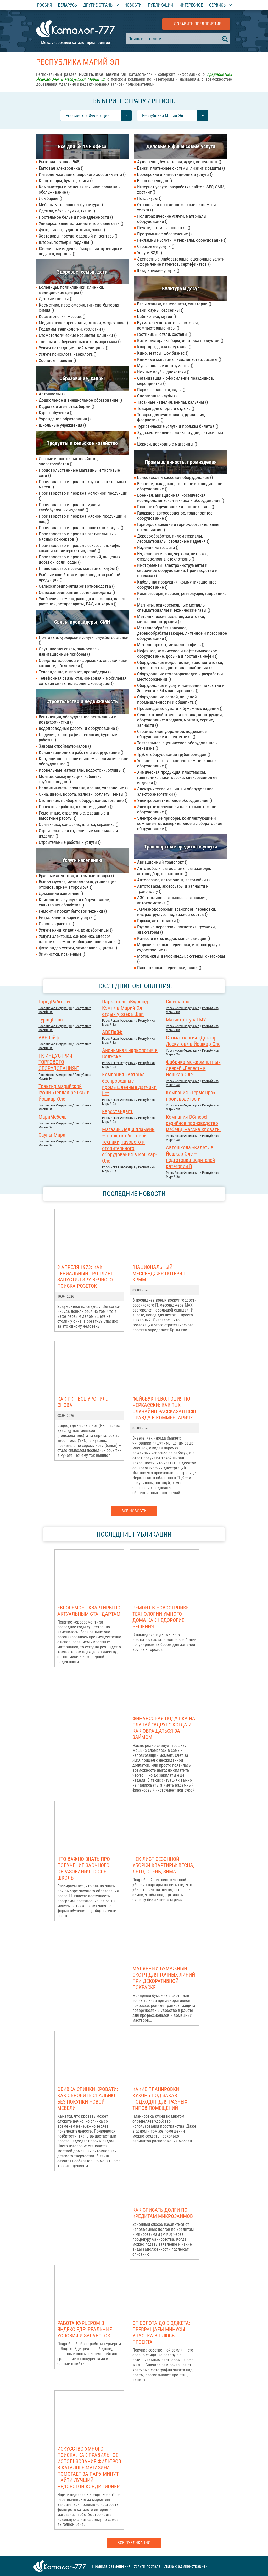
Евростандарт (117, 1111)
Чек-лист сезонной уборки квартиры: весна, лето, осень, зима (163, 1865)
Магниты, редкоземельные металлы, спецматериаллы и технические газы (173, 607)
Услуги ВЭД (149, 252)
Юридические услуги (158, 270)
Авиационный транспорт (162, 862)
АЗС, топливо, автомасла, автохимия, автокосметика (172, 900)
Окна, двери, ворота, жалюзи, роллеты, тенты (83, 794)
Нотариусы (149, 198)
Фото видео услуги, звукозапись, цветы (78, 947)
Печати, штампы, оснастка (163, 227)
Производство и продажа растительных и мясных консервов (78, 536)
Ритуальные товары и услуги (67, 917)
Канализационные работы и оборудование (81, 752)
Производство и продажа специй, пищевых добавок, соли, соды (79, 559)
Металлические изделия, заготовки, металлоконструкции (171, 619)
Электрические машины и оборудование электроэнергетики (175, 791)
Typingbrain (50, 1019)
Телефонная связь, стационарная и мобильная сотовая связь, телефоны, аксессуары (82, 680)
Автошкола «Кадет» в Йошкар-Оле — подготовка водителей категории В (190, 1156)
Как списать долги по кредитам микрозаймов (162, 2213)
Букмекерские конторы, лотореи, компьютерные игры (168, 325)
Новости (133, 5)
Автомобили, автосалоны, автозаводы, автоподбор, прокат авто (174, 871)
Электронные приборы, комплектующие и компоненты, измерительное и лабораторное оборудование (179, 823)
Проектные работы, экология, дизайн (76, 806)
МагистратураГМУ (186, 1019)
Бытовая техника (59, 161)
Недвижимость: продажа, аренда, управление (83, 787)
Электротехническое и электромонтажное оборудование (176, 809)
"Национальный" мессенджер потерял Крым (158, 1273)
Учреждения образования (65, 418)
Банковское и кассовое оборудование (175, 477)
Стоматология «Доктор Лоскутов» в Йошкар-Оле (193, 1041)
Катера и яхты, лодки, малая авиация (173, 938)
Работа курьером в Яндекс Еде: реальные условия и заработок (84, 2329)
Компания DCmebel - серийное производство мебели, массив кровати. (193, 1123)
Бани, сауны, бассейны (160, 310)
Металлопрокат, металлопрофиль (170, 644)
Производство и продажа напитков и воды (81, 527)
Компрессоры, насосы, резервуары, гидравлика (182, 596)
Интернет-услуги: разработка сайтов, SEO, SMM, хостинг (181, 189)
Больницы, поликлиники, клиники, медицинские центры (71, 290)
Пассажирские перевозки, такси (169, 967)
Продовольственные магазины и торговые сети (79, 472)
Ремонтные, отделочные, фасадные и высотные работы (74, 815)
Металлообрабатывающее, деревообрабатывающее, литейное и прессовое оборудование (182, 633)
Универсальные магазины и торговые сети (81, 223)
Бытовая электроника (61, 168)
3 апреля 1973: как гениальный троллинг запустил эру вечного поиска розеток (85, 1276)
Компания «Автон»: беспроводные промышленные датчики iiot (129, 1083)
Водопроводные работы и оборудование (79, 728)
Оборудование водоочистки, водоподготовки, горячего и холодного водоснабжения (180, 665)
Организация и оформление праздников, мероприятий (175, 381)
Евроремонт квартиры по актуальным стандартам (88, 1610)
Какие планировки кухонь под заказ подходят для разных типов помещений (159, 2098)
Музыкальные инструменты (165, 365)
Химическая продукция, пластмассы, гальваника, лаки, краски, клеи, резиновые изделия (177, 777)
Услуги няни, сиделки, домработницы (76, 930)
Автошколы (52, 393)
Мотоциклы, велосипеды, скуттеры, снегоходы (181, 959)
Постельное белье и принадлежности (76, 217)
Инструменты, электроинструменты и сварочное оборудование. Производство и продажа (177, 570)
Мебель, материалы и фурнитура (71, 204)
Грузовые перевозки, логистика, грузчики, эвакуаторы (176, 929)
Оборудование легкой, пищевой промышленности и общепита (167, 699)
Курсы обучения (55, 412)
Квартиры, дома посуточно (164, 346)
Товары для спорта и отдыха (165, 408)
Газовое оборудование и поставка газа (175, 506)
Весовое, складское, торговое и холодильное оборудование (179, 486)
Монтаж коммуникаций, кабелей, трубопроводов (69, 779)
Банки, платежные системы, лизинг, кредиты (181, 168)
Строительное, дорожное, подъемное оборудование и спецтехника (172, 734)
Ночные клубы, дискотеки (163, 371)
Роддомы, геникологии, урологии (72, 329)
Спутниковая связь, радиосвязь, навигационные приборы (69, 651)
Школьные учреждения (62, 425)
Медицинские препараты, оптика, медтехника (83, 322)
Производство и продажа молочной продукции (83, 495)
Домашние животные (61, 893)
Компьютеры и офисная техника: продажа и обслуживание (80, 189)
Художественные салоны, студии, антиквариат (181, 435)
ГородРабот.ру (54, 1001)
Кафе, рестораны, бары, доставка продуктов (180, 340)
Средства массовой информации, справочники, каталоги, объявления (83, 663)
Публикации (160, 5)
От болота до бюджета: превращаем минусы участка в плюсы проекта (161, 2332)
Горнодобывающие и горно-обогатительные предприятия (178, 527)
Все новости (134, 1511)
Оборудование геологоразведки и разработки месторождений (180, 676)
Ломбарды (50, 198)
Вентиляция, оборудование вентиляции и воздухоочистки (77, 719)
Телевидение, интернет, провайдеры (75, 671)
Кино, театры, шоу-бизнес (162, 353)
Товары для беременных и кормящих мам (80, 341)
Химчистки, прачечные (62, 954)
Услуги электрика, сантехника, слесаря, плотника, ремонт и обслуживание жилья (79, 939)
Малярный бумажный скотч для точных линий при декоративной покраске (163, 1977)
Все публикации (134, 2542)
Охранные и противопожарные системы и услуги (176, 207)
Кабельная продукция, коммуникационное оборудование (177, 584)
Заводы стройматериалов (65, 746)
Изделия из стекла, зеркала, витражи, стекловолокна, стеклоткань (172, 556)
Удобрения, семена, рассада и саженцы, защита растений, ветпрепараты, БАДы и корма (83, 601)
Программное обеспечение (164, 233)
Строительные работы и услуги (69, 842)
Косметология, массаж (62, 316)
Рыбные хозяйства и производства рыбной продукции (79, 577)
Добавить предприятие (197, 23)
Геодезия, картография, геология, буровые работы (78, 737)
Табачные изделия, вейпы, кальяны (172, 402)
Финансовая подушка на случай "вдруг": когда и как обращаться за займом (163, 1727)
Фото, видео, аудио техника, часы (72, 229)
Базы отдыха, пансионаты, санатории (174, 304)
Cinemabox (177, 1001)
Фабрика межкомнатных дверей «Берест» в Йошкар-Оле (193, 1068)
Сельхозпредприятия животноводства (77, 586)
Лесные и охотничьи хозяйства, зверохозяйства (68, 461)
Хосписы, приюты (57, 360)
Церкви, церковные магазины (167, 444)
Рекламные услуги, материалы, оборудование (181, 240)
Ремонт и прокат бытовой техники (73, 911)
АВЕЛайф (112, 1032)
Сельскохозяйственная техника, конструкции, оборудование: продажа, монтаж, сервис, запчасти (180, 720)
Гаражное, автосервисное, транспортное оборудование (175, 515)
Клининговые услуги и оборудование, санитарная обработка (74, 902)
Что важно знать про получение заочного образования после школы (83, 1868)
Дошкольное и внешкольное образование (80, 400)
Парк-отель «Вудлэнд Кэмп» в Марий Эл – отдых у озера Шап (125, 1007)
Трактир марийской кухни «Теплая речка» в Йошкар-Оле (64, 1092)
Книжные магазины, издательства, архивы (179, 359)
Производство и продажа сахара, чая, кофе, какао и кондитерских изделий (79, 548)
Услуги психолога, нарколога (67, 354)
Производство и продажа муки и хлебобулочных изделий (69, 507)
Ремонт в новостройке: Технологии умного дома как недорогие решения (161, 1617)
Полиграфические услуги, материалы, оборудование (172, 218)
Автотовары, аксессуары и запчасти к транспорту (172, 888)
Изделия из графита (157, 547)
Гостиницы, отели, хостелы (164, 334)
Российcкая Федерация (55, 1008)
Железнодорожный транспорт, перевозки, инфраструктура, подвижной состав (176, 911)
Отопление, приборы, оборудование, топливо (83, 800)
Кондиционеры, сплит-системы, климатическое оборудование (83, 761)
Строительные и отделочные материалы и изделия (78, 833)
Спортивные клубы (157, 395)
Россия (44, 5)
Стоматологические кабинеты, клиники (78, 335)
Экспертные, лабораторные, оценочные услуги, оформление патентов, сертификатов (181, 261)
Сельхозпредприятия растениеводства (77, 592)
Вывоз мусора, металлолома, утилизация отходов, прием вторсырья (77, 884)
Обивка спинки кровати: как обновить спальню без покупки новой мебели (87, 2098)
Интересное (191, 5)
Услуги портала (147, 2565)
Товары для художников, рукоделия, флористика (171, 417)
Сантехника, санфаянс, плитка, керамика (78, 824)
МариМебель (52, 1117)
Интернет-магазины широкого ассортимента (82, 174)
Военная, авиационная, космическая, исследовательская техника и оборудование (180, 498)
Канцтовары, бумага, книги (66, 180)
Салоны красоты (56, 923)
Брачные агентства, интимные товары (76, 875)
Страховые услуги (155, 246)
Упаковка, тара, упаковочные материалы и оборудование (177, 763)
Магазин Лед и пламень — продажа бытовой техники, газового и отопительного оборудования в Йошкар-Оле (129, 1145)
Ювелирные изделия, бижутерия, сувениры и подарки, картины (80, 251)
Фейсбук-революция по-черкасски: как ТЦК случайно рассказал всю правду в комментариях (164, 1408)
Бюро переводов (154, 180)
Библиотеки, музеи (156, 316)
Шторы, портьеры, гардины (66, 242)
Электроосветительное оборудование (174, 800)
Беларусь (67, 5)
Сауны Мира (51, 1135)
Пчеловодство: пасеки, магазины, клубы (79, 568)
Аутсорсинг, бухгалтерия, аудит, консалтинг (179, 161)
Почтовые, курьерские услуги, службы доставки (84, 640)
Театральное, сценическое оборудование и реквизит (177, 745)
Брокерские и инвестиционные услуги (175, 174)
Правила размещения (111, 2565)
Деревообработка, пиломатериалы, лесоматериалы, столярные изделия (173, 538)
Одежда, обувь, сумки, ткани (67, 210)
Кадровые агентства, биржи (66, 406)
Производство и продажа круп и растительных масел (82, 484)
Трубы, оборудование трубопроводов (173, 754)
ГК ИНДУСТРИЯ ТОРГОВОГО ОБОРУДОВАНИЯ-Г (58, 1062)
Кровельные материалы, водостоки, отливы (82, 770)
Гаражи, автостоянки (158, 920)
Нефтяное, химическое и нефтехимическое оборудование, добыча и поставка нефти (177, 653)
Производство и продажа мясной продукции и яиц (82, 518)
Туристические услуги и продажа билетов (177, 426)
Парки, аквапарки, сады (161, 389)
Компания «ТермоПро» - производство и (192, 1095)
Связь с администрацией (186, 2565)
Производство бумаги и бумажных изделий (179, 708)
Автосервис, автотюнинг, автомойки (173, 879)
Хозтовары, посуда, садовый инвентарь (78, 236)
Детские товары (55, 298)
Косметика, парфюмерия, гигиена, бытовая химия (79, 307)
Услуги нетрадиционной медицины (73, 347)
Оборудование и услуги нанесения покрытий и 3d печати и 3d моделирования (181, 688)
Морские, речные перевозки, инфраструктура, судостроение (179, 947)
